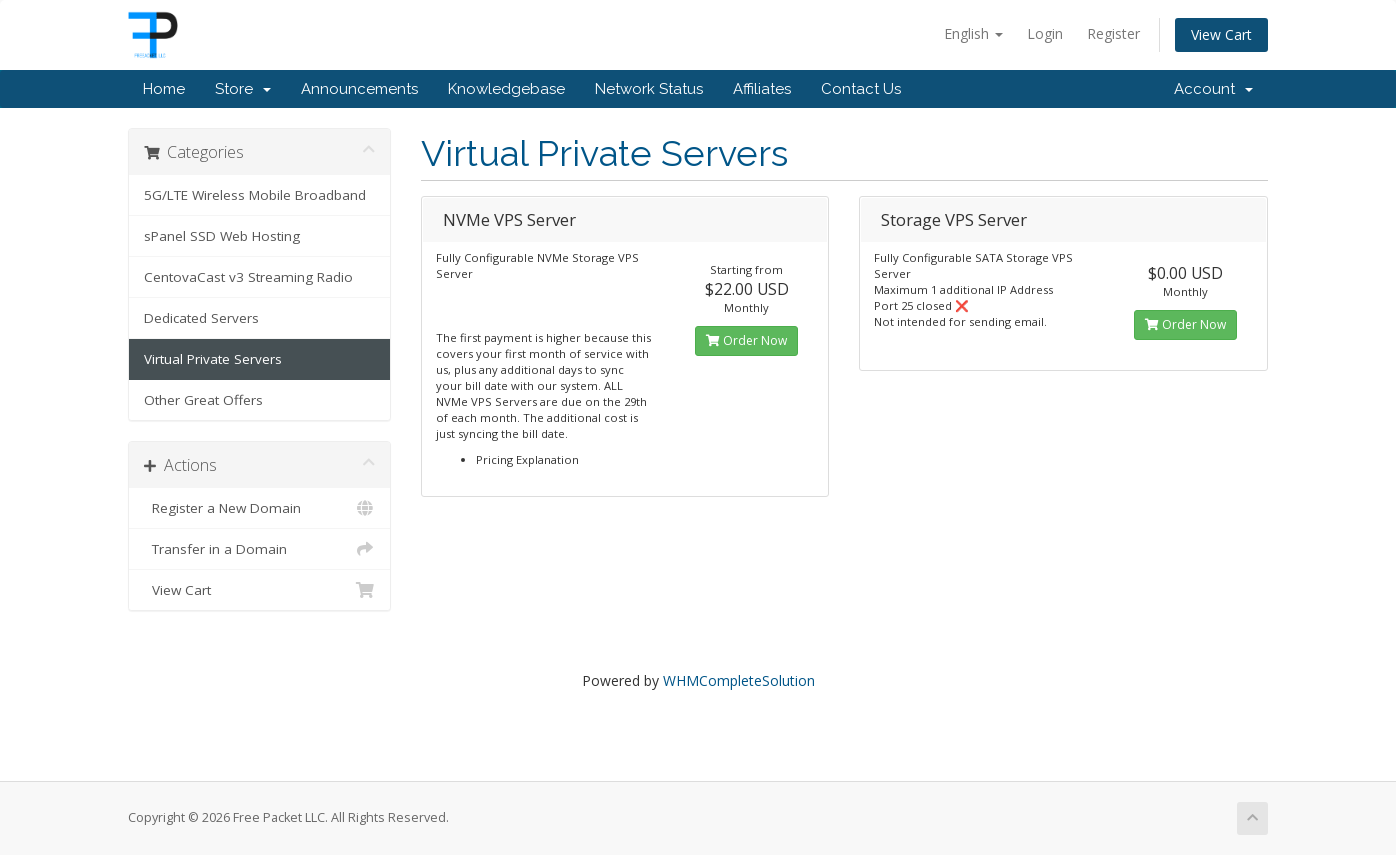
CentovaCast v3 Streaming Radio (248, 277)
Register (1113, 33)
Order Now (746, 340)
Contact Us (861, 89)
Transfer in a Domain (259, 549)
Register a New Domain (259, 508)
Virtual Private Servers (213, 359)
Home (164, 89)
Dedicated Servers (201, 318)
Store (243, 89)
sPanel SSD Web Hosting (222, 236)
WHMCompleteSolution (739, 680)
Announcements (359, 89)
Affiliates (762, 89)
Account (1213, 89)
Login (1045, 33)
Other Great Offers (203, 400)
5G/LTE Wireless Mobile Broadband (255, 195)
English (973, 33)
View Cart (1221, 34)
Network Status (649, 89)
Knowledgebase (506, 89)
